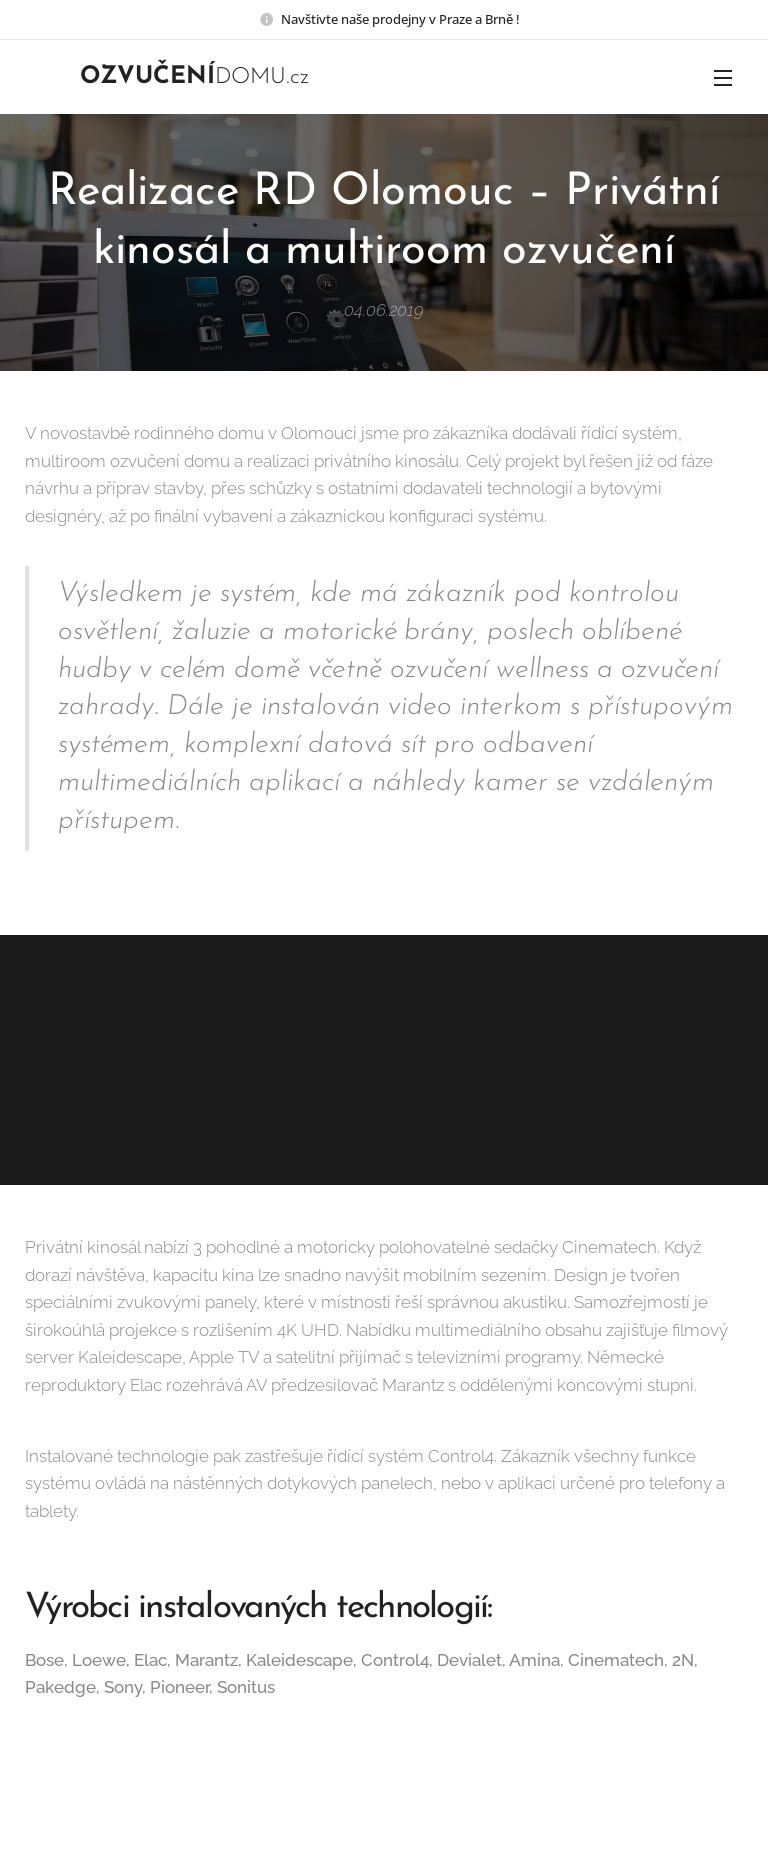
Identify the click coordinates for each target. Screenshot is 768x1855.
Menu (723, 78)
